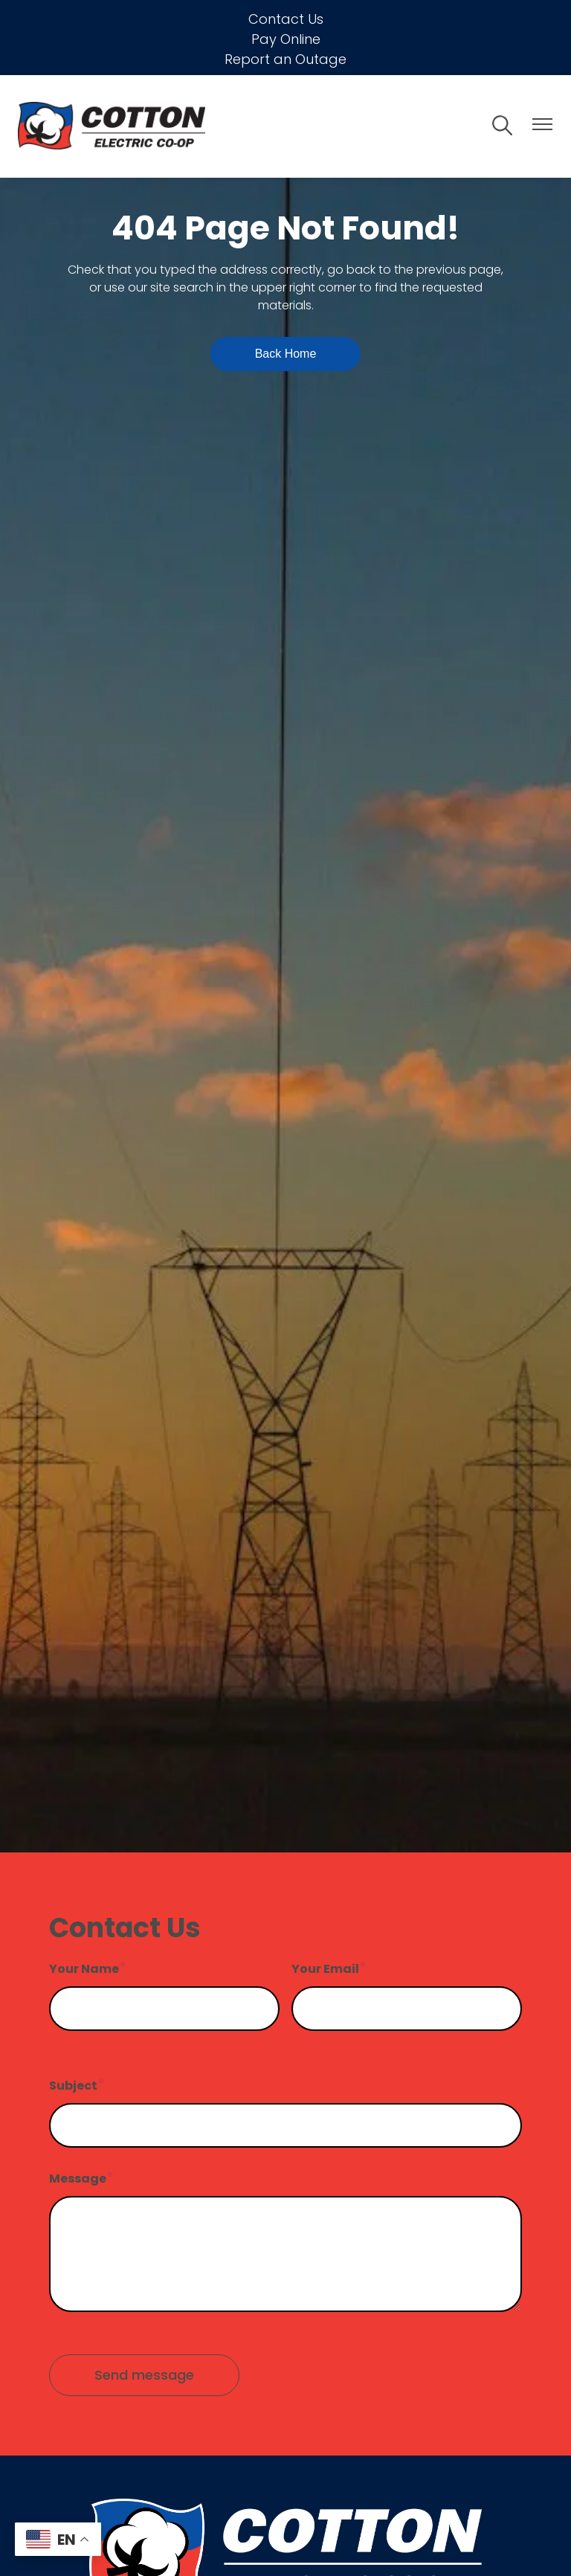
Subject (73, 2085)
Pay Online (285, 39)
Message (77, 2178)
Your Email (325, 1968)
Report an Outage (285, 59)
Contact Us (285, 19)
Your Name (84, 1968)
